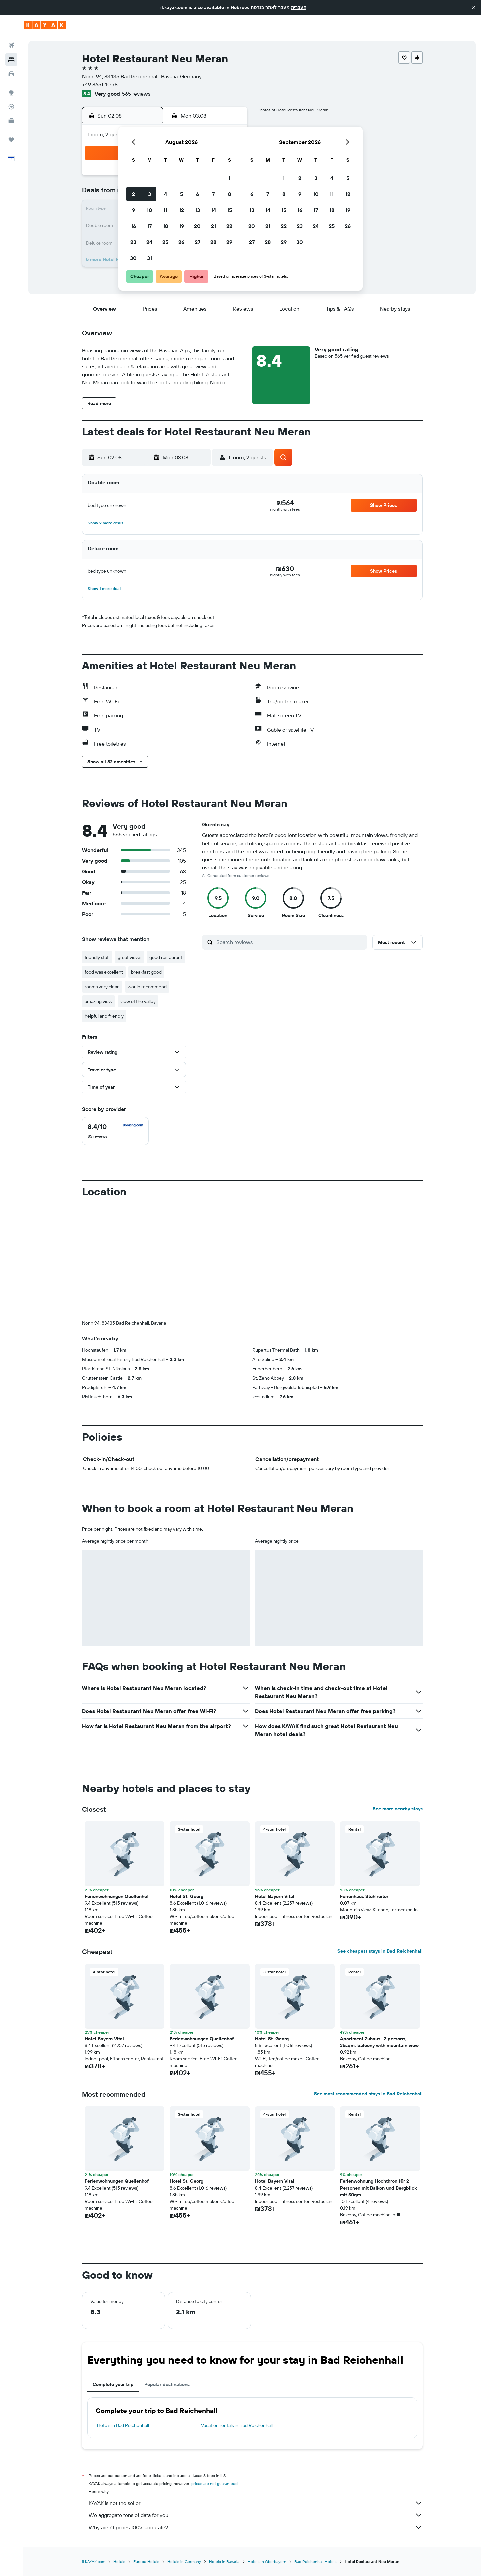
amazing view (98, 1001)
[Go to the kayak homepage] (45, 25)
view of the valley (138, 1001)
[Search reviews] (290, 942)
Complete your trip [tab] (113, 2384)
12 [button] (181, 210)
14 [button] (213, 210)
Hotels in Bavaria (224, 2561)
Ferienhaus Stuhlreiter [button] (364, 1896)
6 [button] (197, 194)
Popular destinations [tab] (167, 2384)
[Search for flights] (11, 45)
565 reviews (136, 93)
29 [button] (229, 242)
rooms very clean (102, 987)
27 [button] (197, 242)
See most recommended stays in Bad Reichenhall (368, 2094)
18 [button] (165, 226)
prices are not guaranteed (214, 2483)
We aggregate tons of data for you (256, 2515)
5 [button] (181, 194)
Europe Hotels (146, 2561)
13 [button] (197, 210)
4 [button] (165, 194)
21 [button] (213, 226)
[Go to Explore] (11, 92)
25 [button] (165, 242)
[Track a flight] (11, 106)
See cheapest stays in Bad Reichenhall (380, 1951)
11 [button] (165, 210)
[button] (473, 7)
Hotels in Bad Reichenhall (123, 2425)
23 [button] (133, 242)
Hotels (119, 2561)
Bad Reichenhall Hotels (315, 2561)
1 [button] (229, 178)
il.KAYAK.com (93, 2561)
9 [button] (133, 210)
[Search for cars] (11, 73)
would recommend (147, 987)
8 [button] (229, 194)
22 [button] (229, 226)
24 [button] (149, 242)
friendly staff (97, 957)
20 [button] (197, 226)
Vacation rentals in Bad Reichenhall (237, 2425)
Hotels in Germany (184, 2561)
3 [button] (149, 194)
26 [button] (181, 242)
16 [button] (133, 226)
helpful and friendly (104, 1016)
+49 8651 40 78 (100, 84)
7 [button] (213, 194)
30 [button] (133, 258)
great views (129, 957)
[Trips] (11, 139)
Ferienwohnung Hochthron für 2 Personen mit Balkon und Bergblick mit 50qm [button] (378, 2188)
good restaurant (165, 957)
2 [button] (133, 194)
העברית (298, 7)
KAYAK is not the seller (256, 2503)
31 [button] (149, 258)
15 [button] (229, 210)
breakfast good (146, 972)
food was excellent (104, 972)
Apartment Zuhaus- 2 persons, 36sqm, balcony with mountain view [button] (379, 2042)
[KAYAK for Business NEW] (11, 120)
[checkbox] (115, 1131)
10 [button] (149, 210)
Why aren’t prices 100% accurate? (256, 2527)
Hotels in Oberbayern (267, 2561)
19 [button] (181, 226)
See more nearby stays (398, 1809)
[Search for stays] (11, 59)
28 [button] (213, 242)
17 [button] (149, 226)
